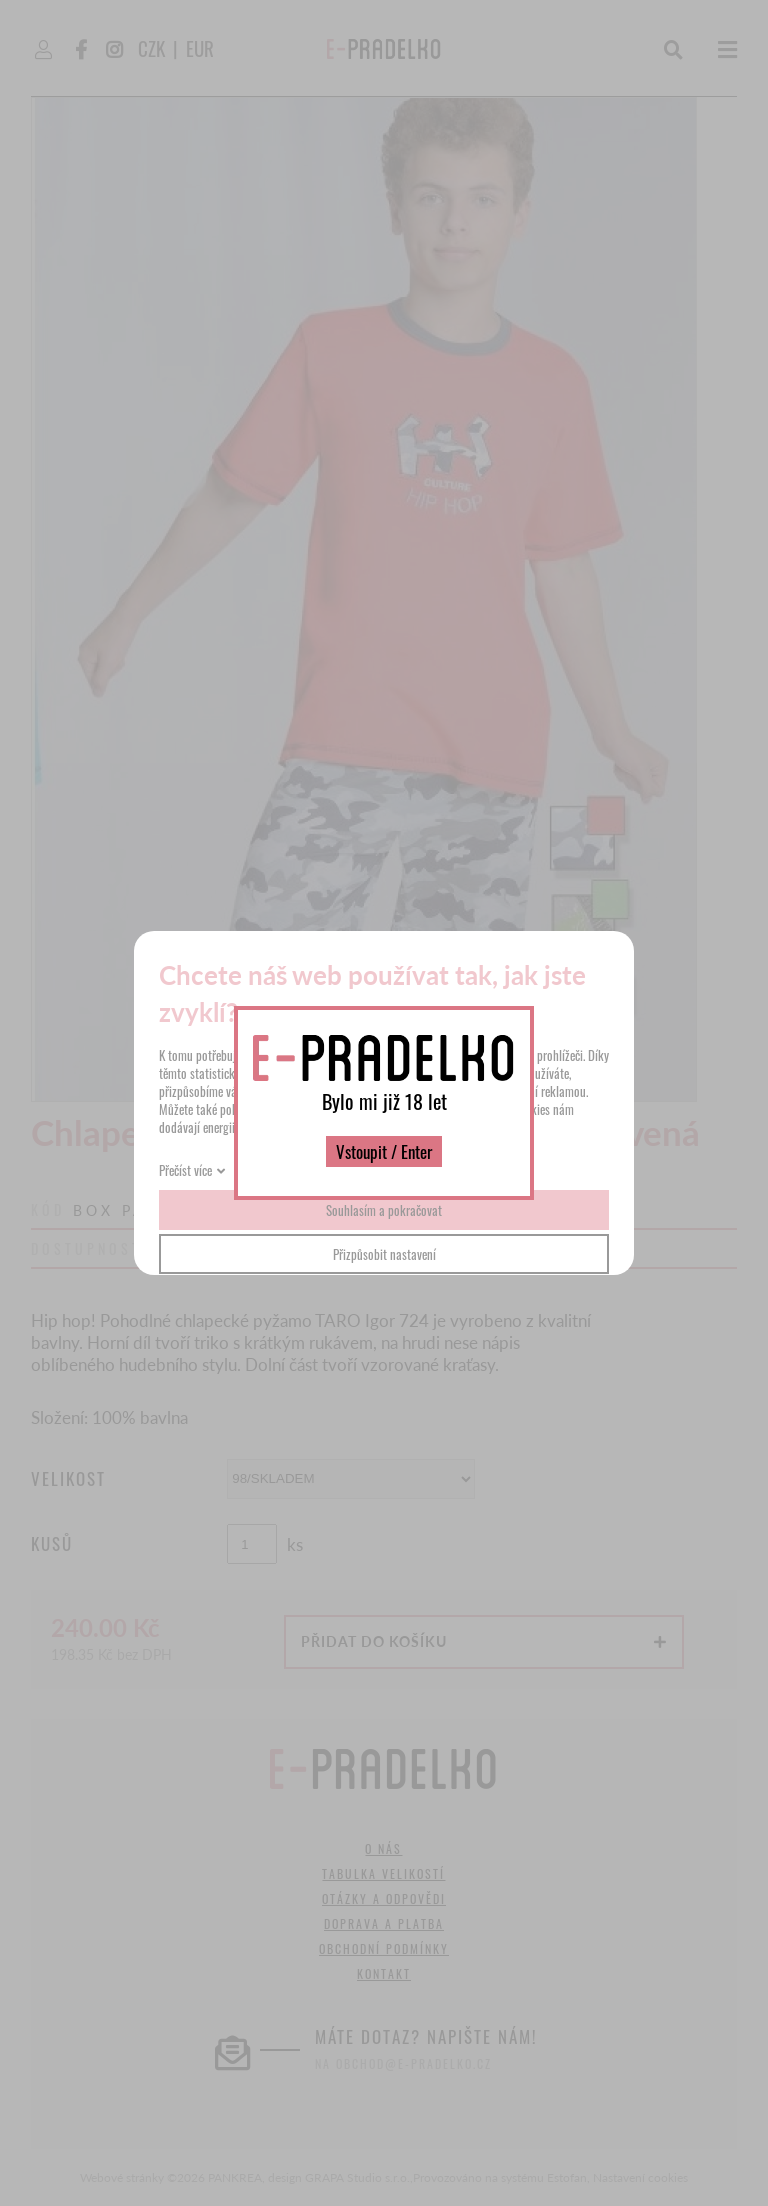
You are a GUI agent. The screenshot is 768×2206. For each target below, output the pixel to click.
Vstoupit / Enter (384, 1151)
